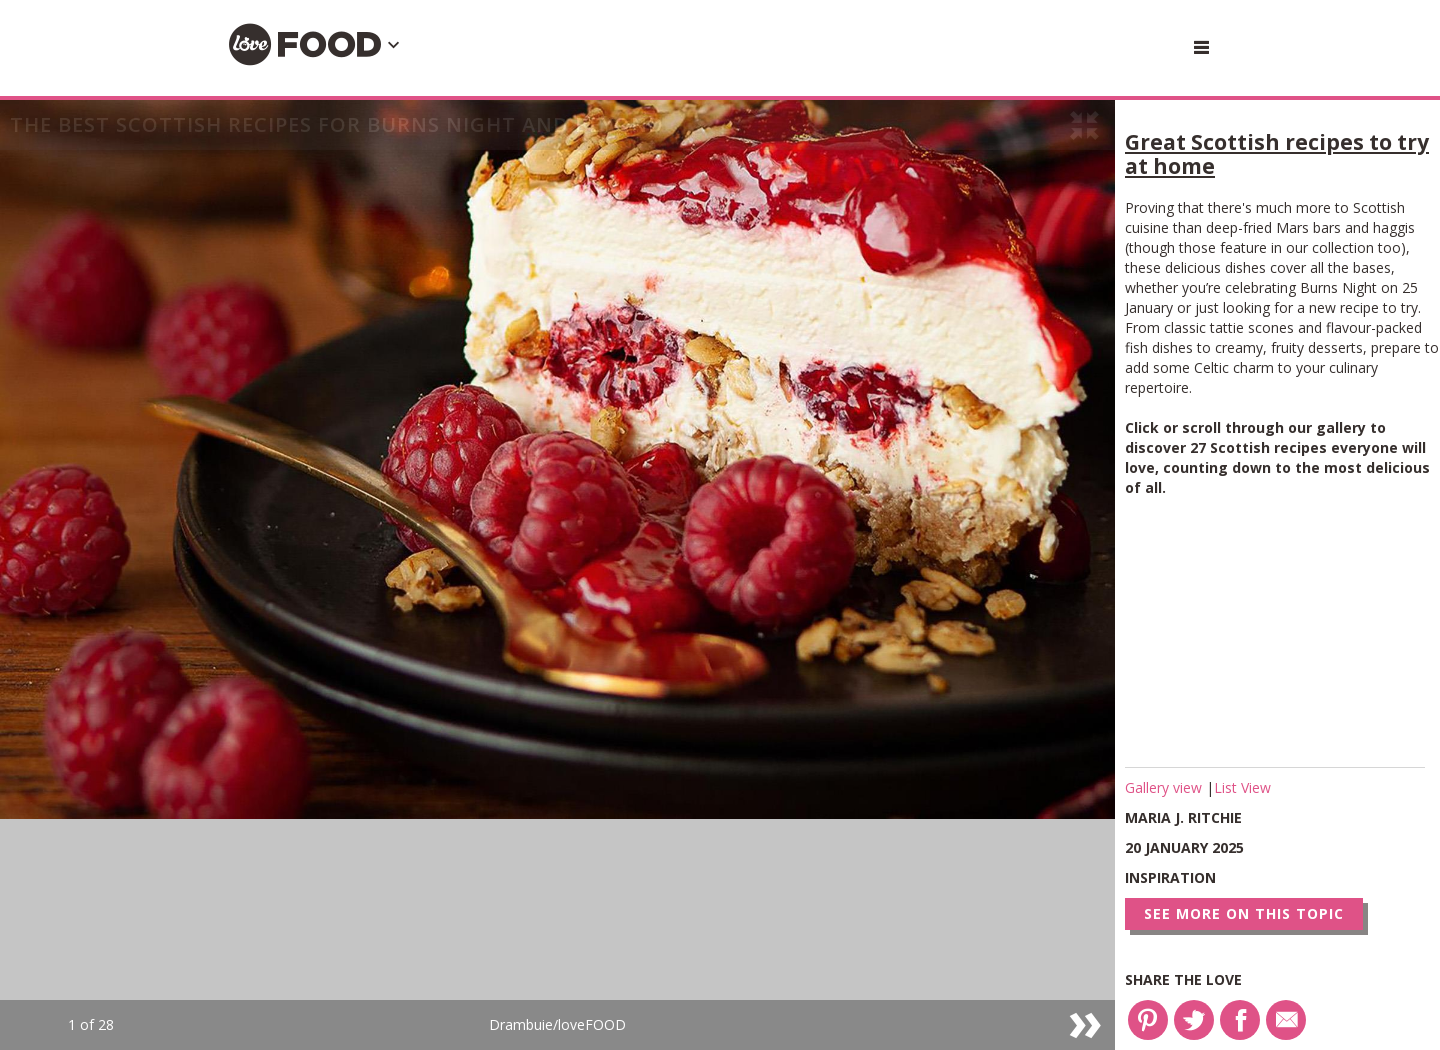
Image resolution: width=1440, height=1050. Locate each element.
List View (1242, 787)
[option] (557, 575)
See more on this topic (1244, 913)
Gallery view (1165, 787)
